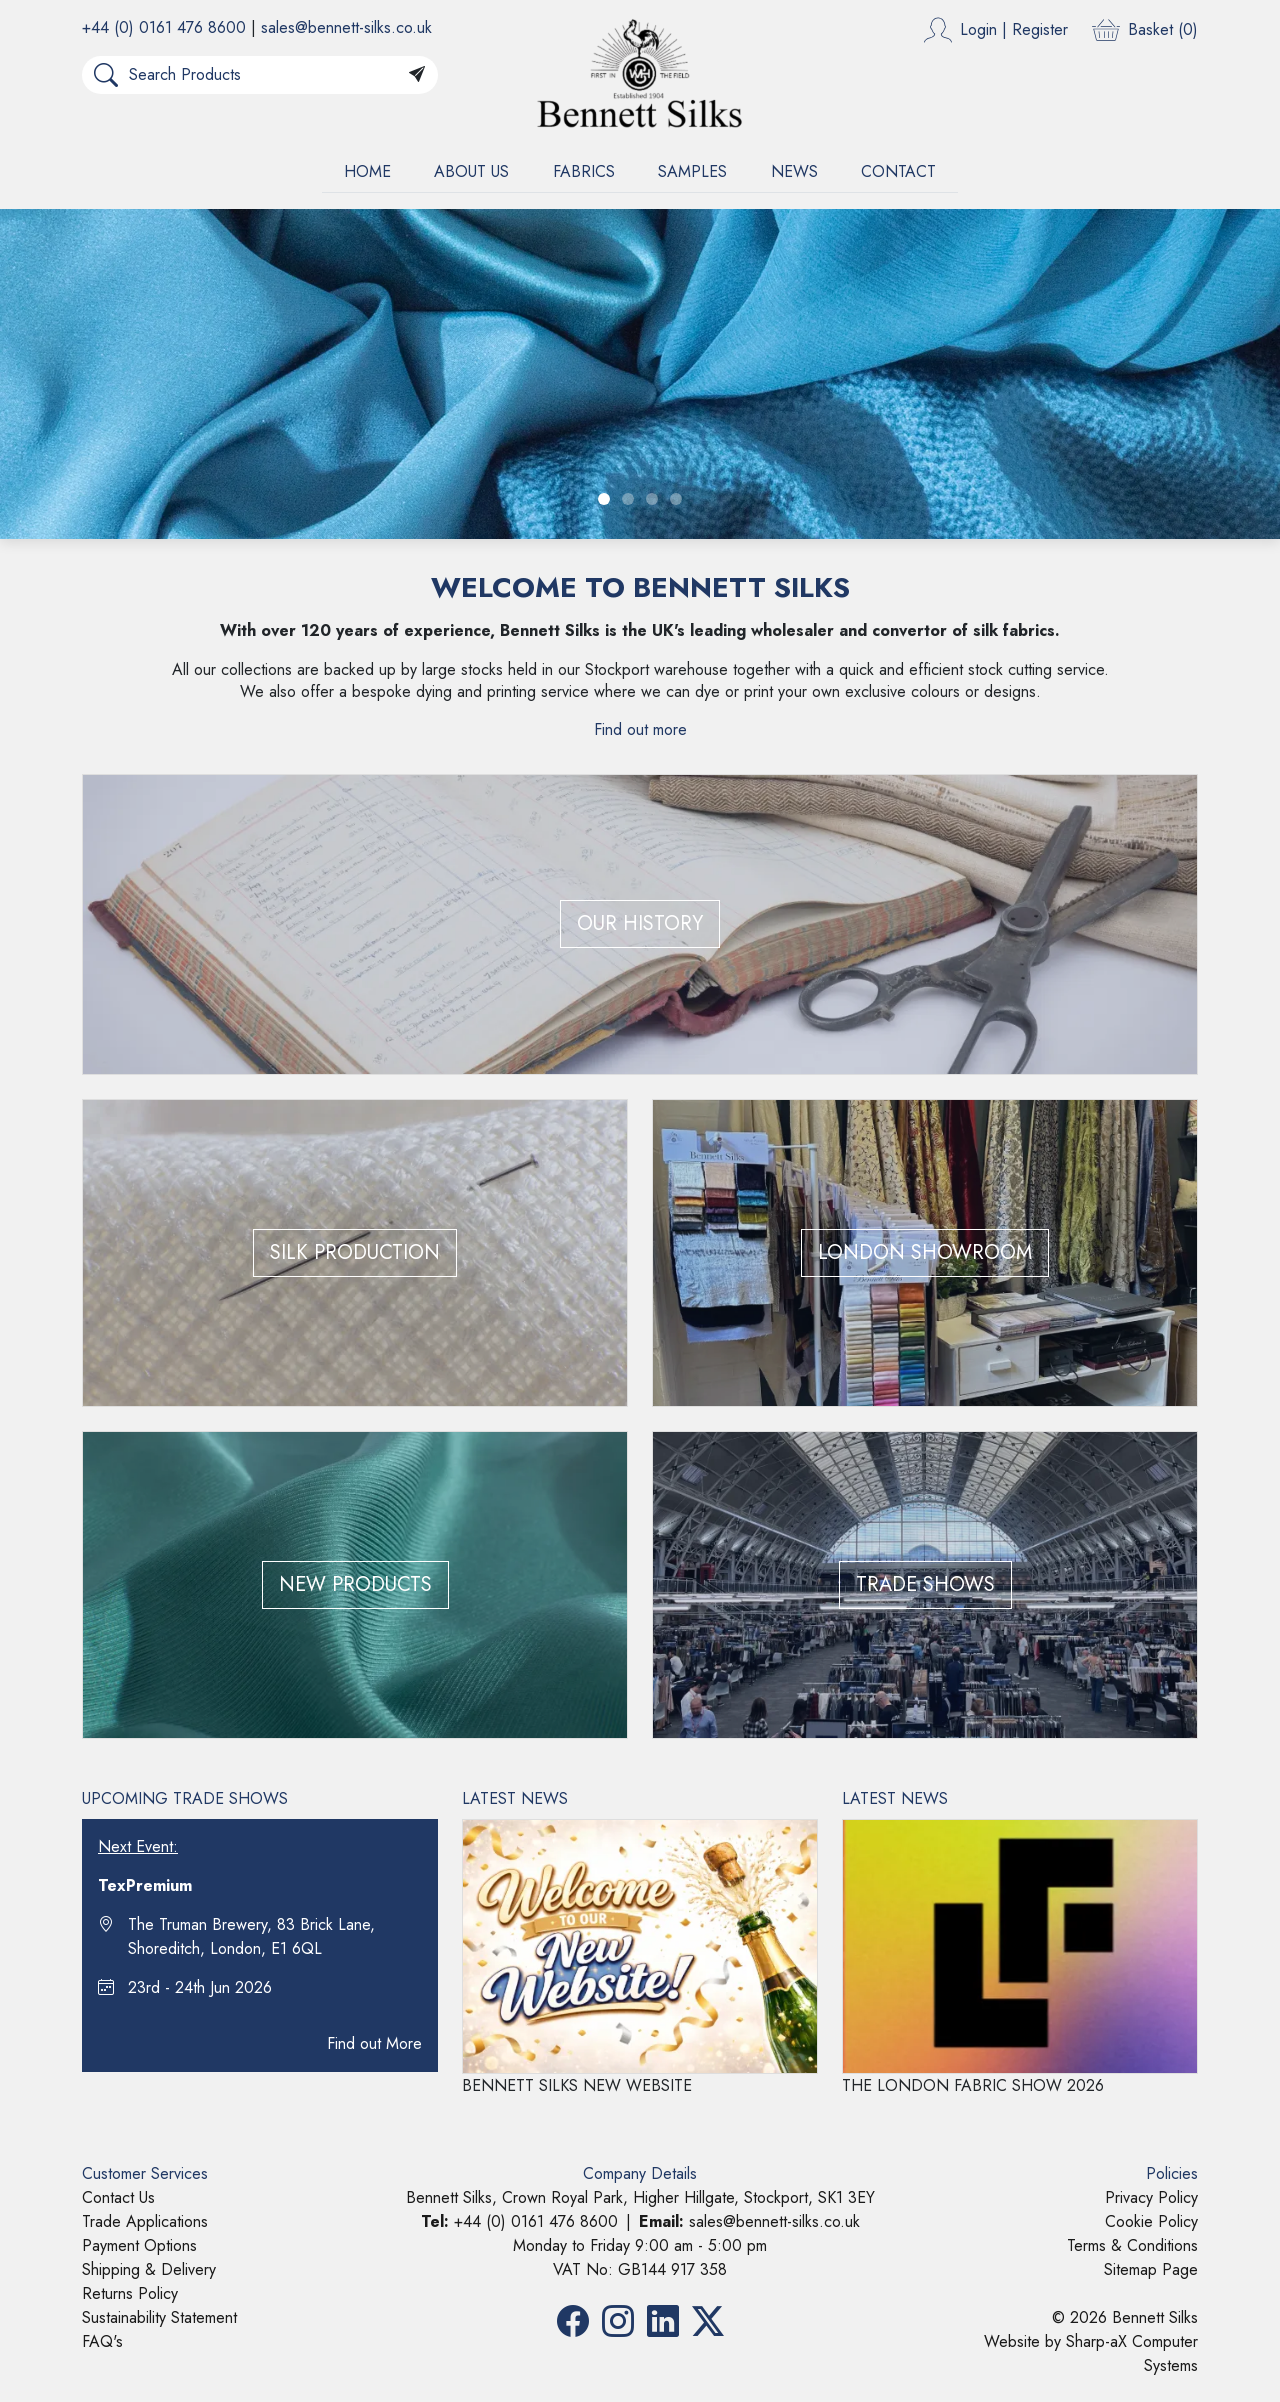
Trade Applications (145, 2221)
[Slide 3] (652, 499)
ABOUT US (471, 171)
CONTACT (898, 171)
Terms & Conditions (1132, 2245)
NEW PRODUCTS (355, 1584)
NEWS (794, 171)
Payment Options (139, 2245)
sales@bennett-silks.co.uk (346, 27)
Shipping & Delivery (149, 2269)
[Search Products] (263, 75)
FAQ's (102, 2341)
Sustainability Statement (159, 2317)
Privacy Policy (1151, 2197)
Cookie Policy (1151, 2221)
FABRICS (584, 171)
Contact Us (118, 2197)
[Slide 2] (628, 499)
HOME (367, 171)
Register (1040, 29)
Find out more (640, 729)
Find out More (374, 2043)
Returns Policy (130, 2293)
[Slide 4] (676, 499)
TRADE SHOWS (925, 1584)
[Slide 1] (604, 499)
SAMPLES (692, 171)
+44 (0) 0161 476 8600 (164, 27)
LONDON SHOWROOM (925, 1252)
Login (978, 29)
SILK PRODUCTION (355, 1252)
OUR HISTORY (640, 923)
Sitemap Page (1151, 2269)
